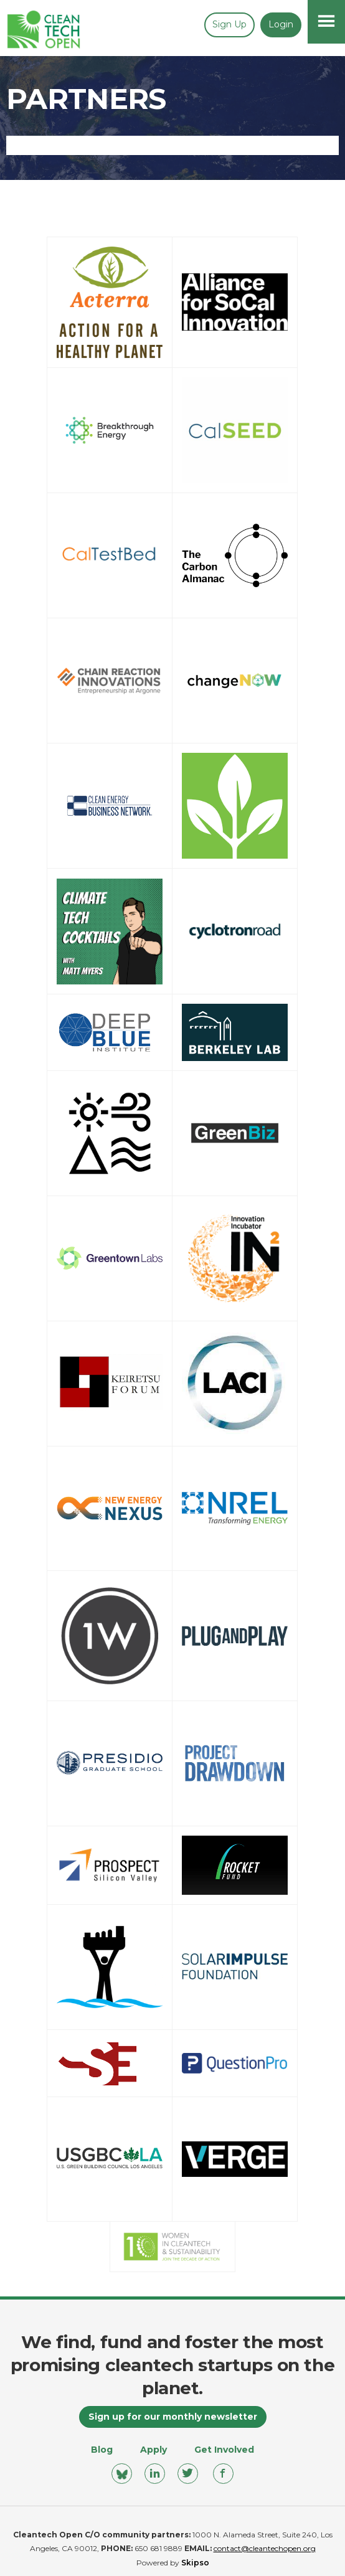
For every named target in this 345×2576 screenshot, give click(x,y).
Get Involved (224, 2449)
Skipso (195, 2562)
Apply (153, 2449)
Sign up (229, 24)
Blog (102, 2449)
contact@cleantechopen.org (265, 2548)
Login (280, 24)
